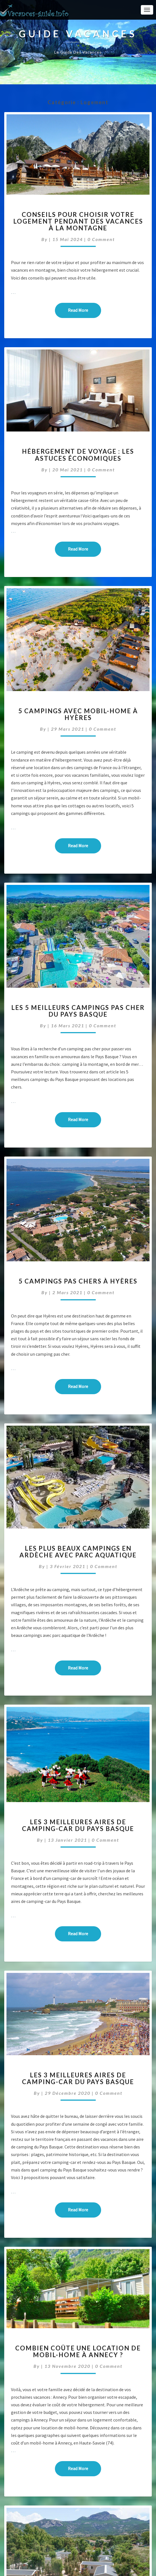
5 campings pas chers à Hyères (78, 1281)
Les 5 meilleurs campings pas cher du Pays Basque (78, 1011)
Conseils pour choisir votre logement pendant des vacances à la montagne (78, 221)
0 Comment (101, 239)
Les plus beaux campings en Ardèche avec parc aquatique (78, 1551)
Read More (84, 310)
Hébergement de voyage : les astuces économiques (78, 454)
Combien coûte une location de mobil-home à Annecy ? (78, 2351)
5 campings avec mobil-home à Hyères (78, 714)
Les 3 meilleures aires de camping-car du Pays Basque (78, 1825)
